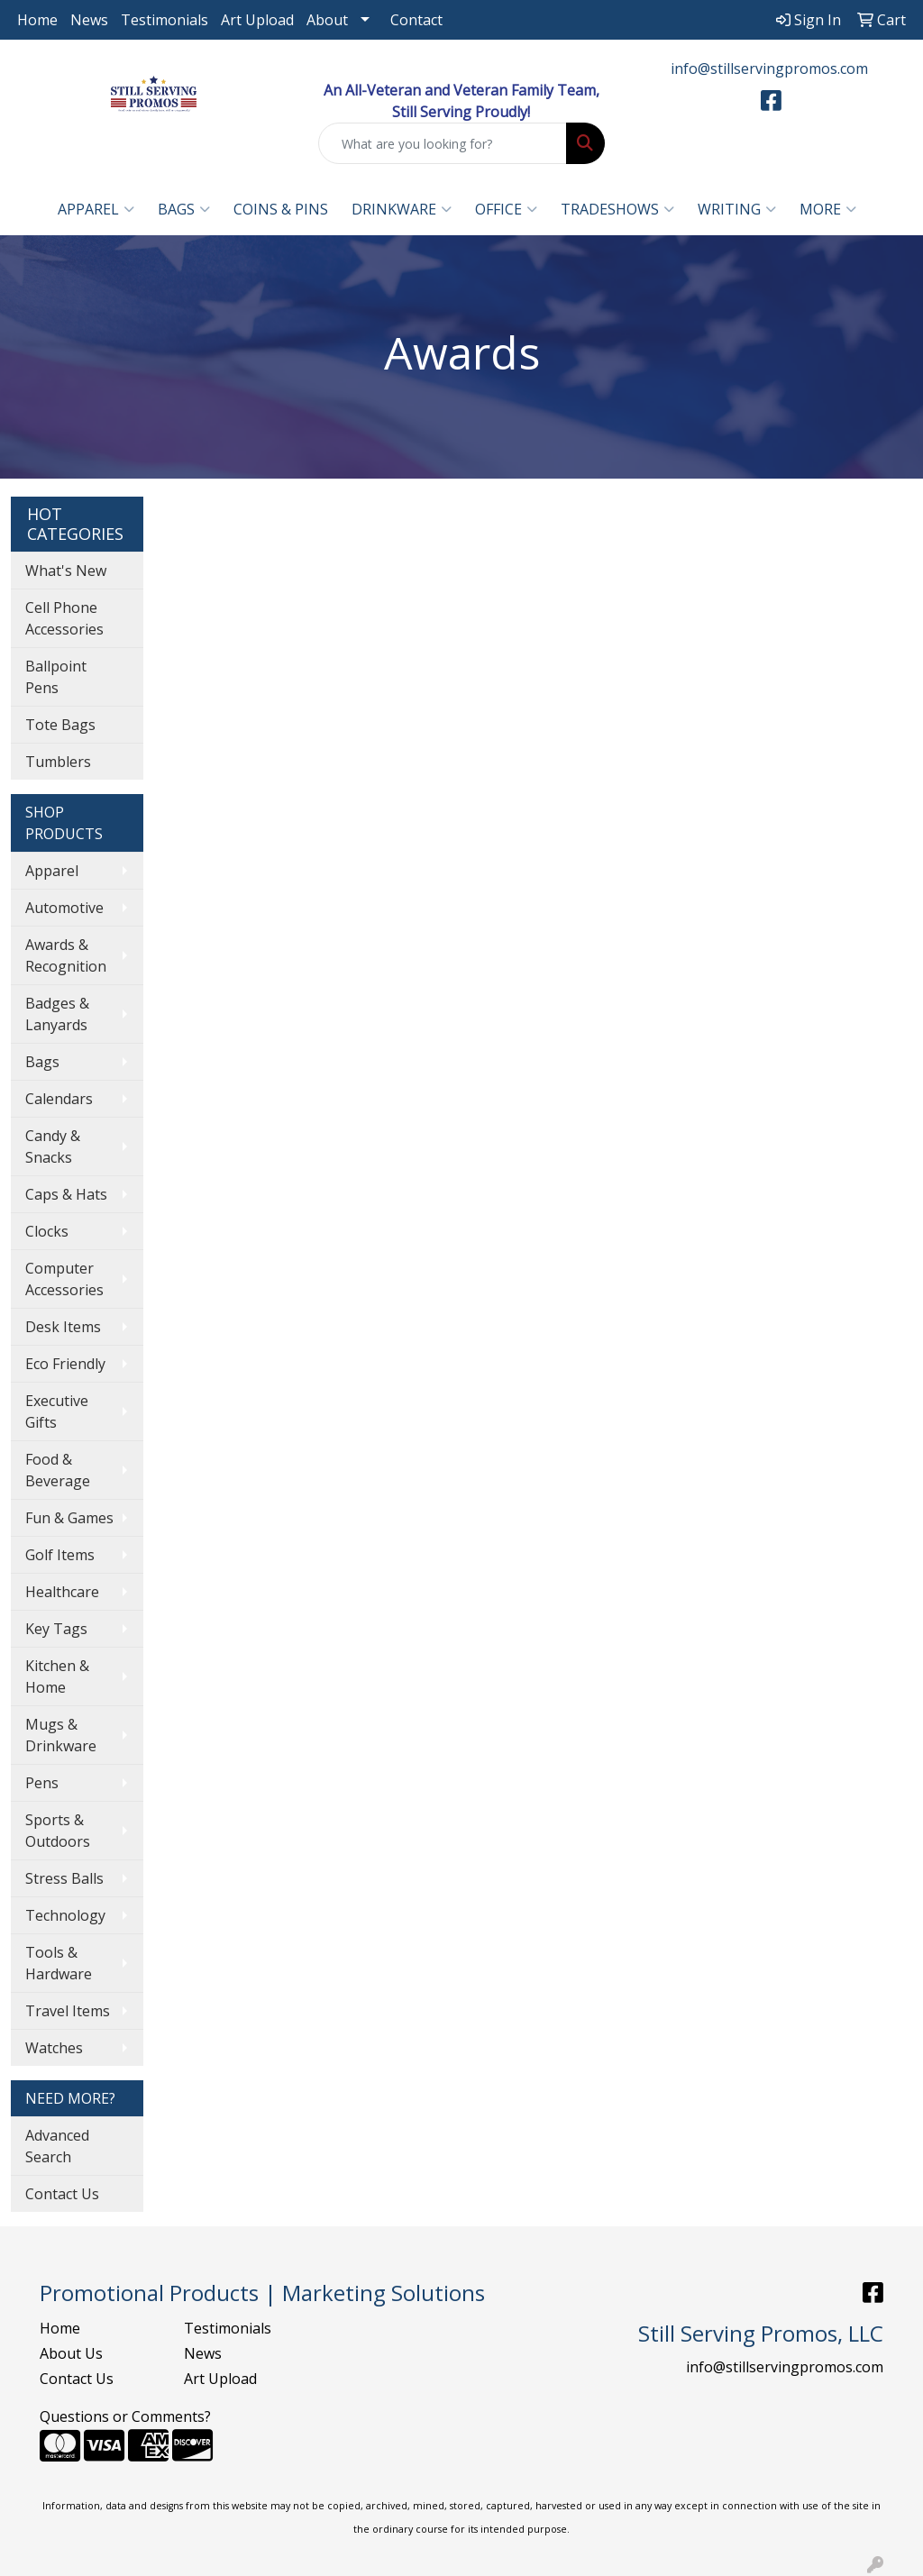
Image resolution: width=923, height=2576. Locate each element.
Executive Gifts (56, 1411)
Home (37, 20)
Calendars (59, 1099)
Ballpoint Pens (56, 677)
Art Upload (257, 20)
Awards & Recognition (65, 955)
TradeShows (617, 209)
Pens (42, 1783)
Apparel (96, 209)
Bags (184, 209)
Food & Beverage (57, 1470)
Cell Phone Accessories (64, 618)
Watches (54, 2048)
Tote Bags (60, 725)
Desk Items (63, 1327)
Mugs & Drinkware (60, 1735)
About (327, 20)
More (828, 209)
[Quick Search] (442, 143)
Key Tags (56, 1629)
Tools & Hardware (58, 1963)
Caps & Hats (66, 1194)
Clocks (47, 1231)
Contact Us (62, 2194)
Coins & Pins (280, 209)
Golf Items (60, 1555)
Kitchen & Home (57, 1676)
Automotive (64, 908)
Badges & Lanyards (57, 1014)
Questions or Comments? (125, 2416)
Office (506, 209)
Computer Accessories (64, 1279)
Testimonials (164, 20)
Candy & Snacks (52, 1146)
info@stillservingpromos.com (769, 68)
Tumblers (58, 762)
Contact (416, 20)
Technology (65, 1915)
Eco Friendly (65, 1364)
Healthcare (62, 1592)
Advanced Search (57, 2146)
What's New (65, 570)
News (89, 20)
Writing (737, 209)
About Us (71, 2353)
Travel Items (67, 2011)
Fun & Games (69, 1518)
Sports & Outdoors (57, 1830)
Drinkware (402, 209)
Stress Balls (64, 1878)
